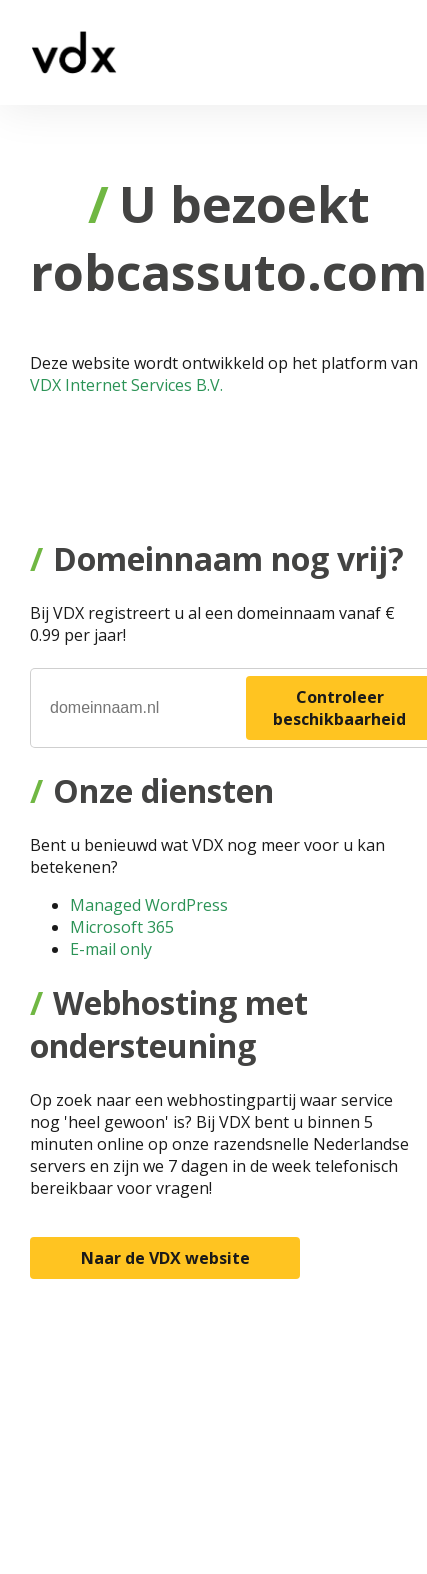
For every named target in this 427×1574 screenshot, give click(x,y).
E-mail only (111, 949)
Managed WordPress (149, 905)
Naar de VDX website (165, 1258)
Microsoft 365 (122, 927)
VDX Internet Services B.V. (126, 385)
